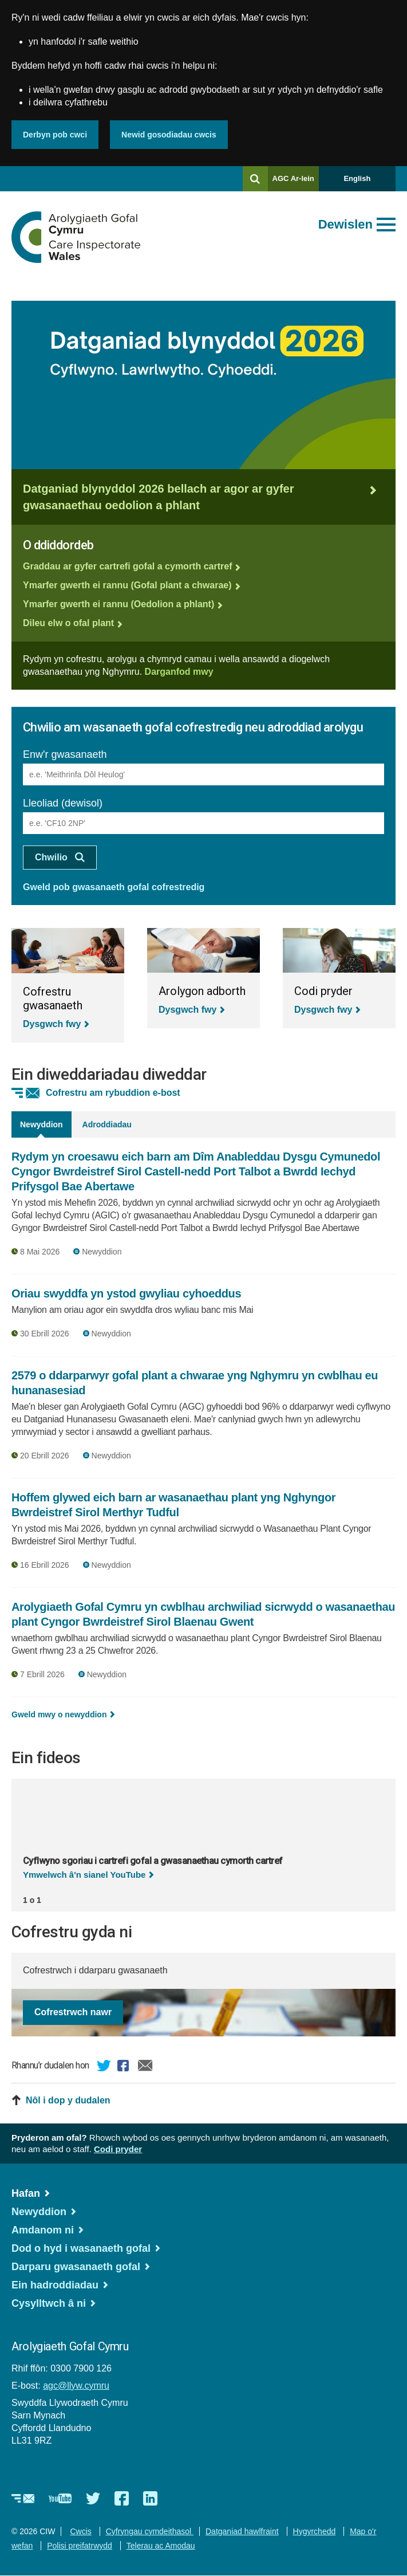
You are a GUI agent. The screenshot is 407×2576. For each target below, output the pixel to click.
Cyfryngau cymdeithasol (149, 2531)
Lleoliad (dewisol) (62, 803)
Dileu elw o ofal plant (68, 623)
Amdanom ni (42, 2230)
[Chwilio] (255, 178)
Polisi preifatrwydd (79, 2545)
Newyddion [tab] (41, 1124)
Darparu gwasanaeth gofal (75, 2266)
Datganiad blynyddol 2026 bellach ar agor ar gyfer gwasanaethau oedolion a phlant (158, 497)
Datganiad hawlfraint (242, 2531)
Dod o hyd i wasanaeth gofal (81, 2248)
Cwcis (80, 2531)
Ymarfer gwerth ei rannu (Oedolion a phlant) (118, 604)
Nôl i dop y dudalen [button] (68, 2100)
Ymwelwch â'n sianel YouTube (84, 1874)
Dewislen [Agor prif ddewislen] (345, 224)
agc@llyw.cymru (76, 2385)
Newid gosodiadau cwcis (168, 134)
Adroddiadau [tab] (107, 1124)
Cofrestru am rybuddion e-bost (113, 1093)
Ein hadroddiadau (54, 2285)
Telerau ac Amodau (161, 2545)
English (356, 178)
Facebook (124, 2067)
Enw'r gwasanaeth (65, 754)
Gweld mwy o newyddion (58, 1714)
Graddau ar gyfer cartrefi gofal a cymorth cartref (127, 566)
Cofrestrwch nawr (73, 2012)
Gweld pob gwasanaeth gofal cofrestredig (113, 887)
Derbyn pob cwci (55, 134)
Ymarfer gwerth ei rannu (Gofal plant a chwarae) (127, 585)
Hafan (25, 2193)
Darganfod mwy (179, 672)
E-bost (145, 2067)
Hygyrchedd (314, 2531)
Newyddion (38, 2211)
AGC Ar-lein (295, 182)
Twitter (104, 2067)
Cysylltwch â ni (48, 2303)
